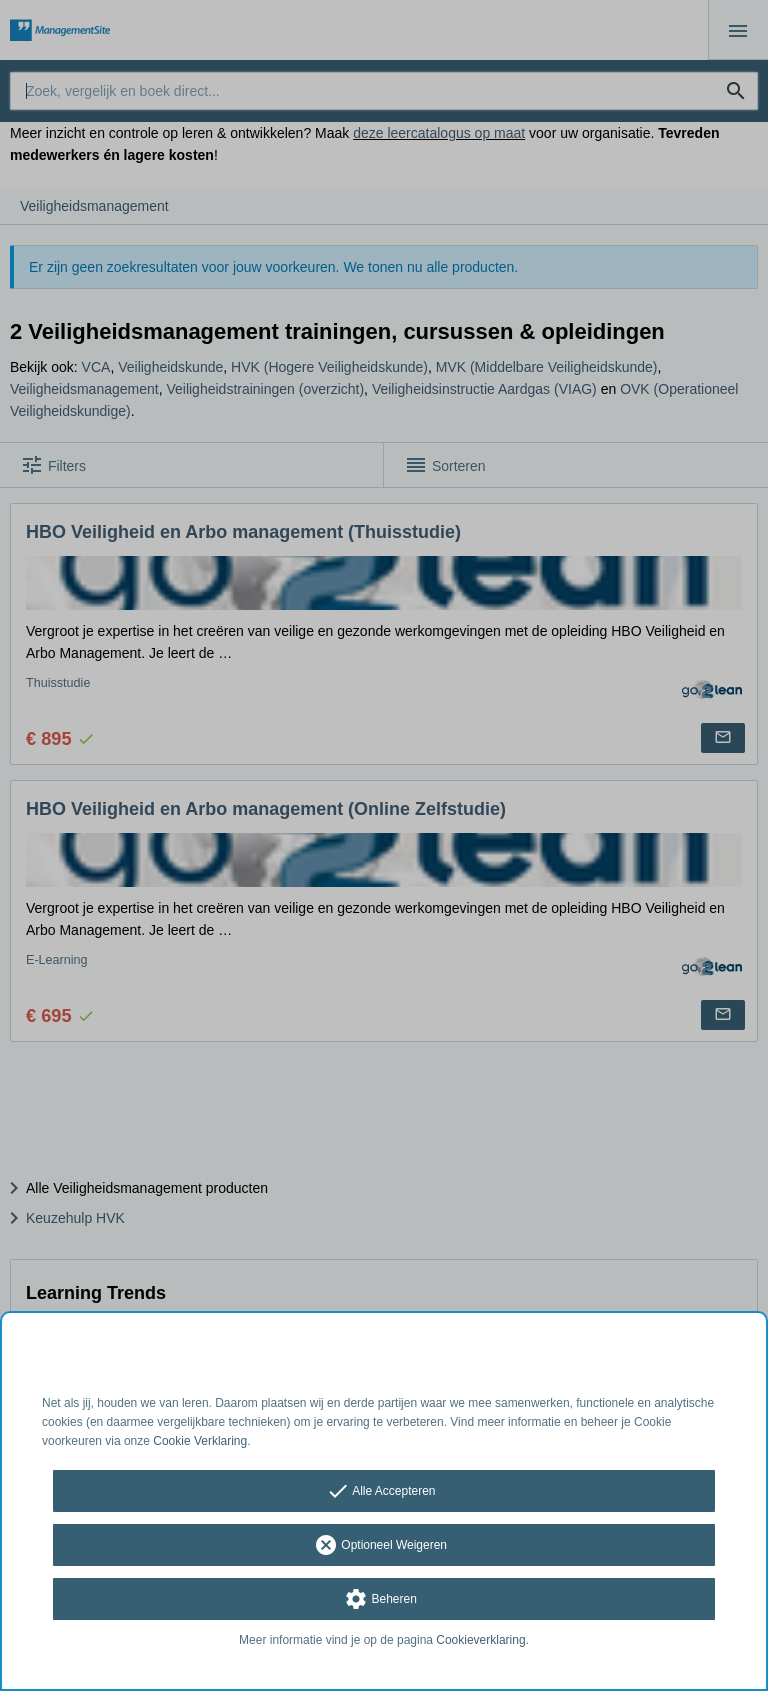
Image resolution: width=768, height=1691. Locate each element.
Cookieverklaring (480, 1640)
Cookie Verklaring (200, 1441)
